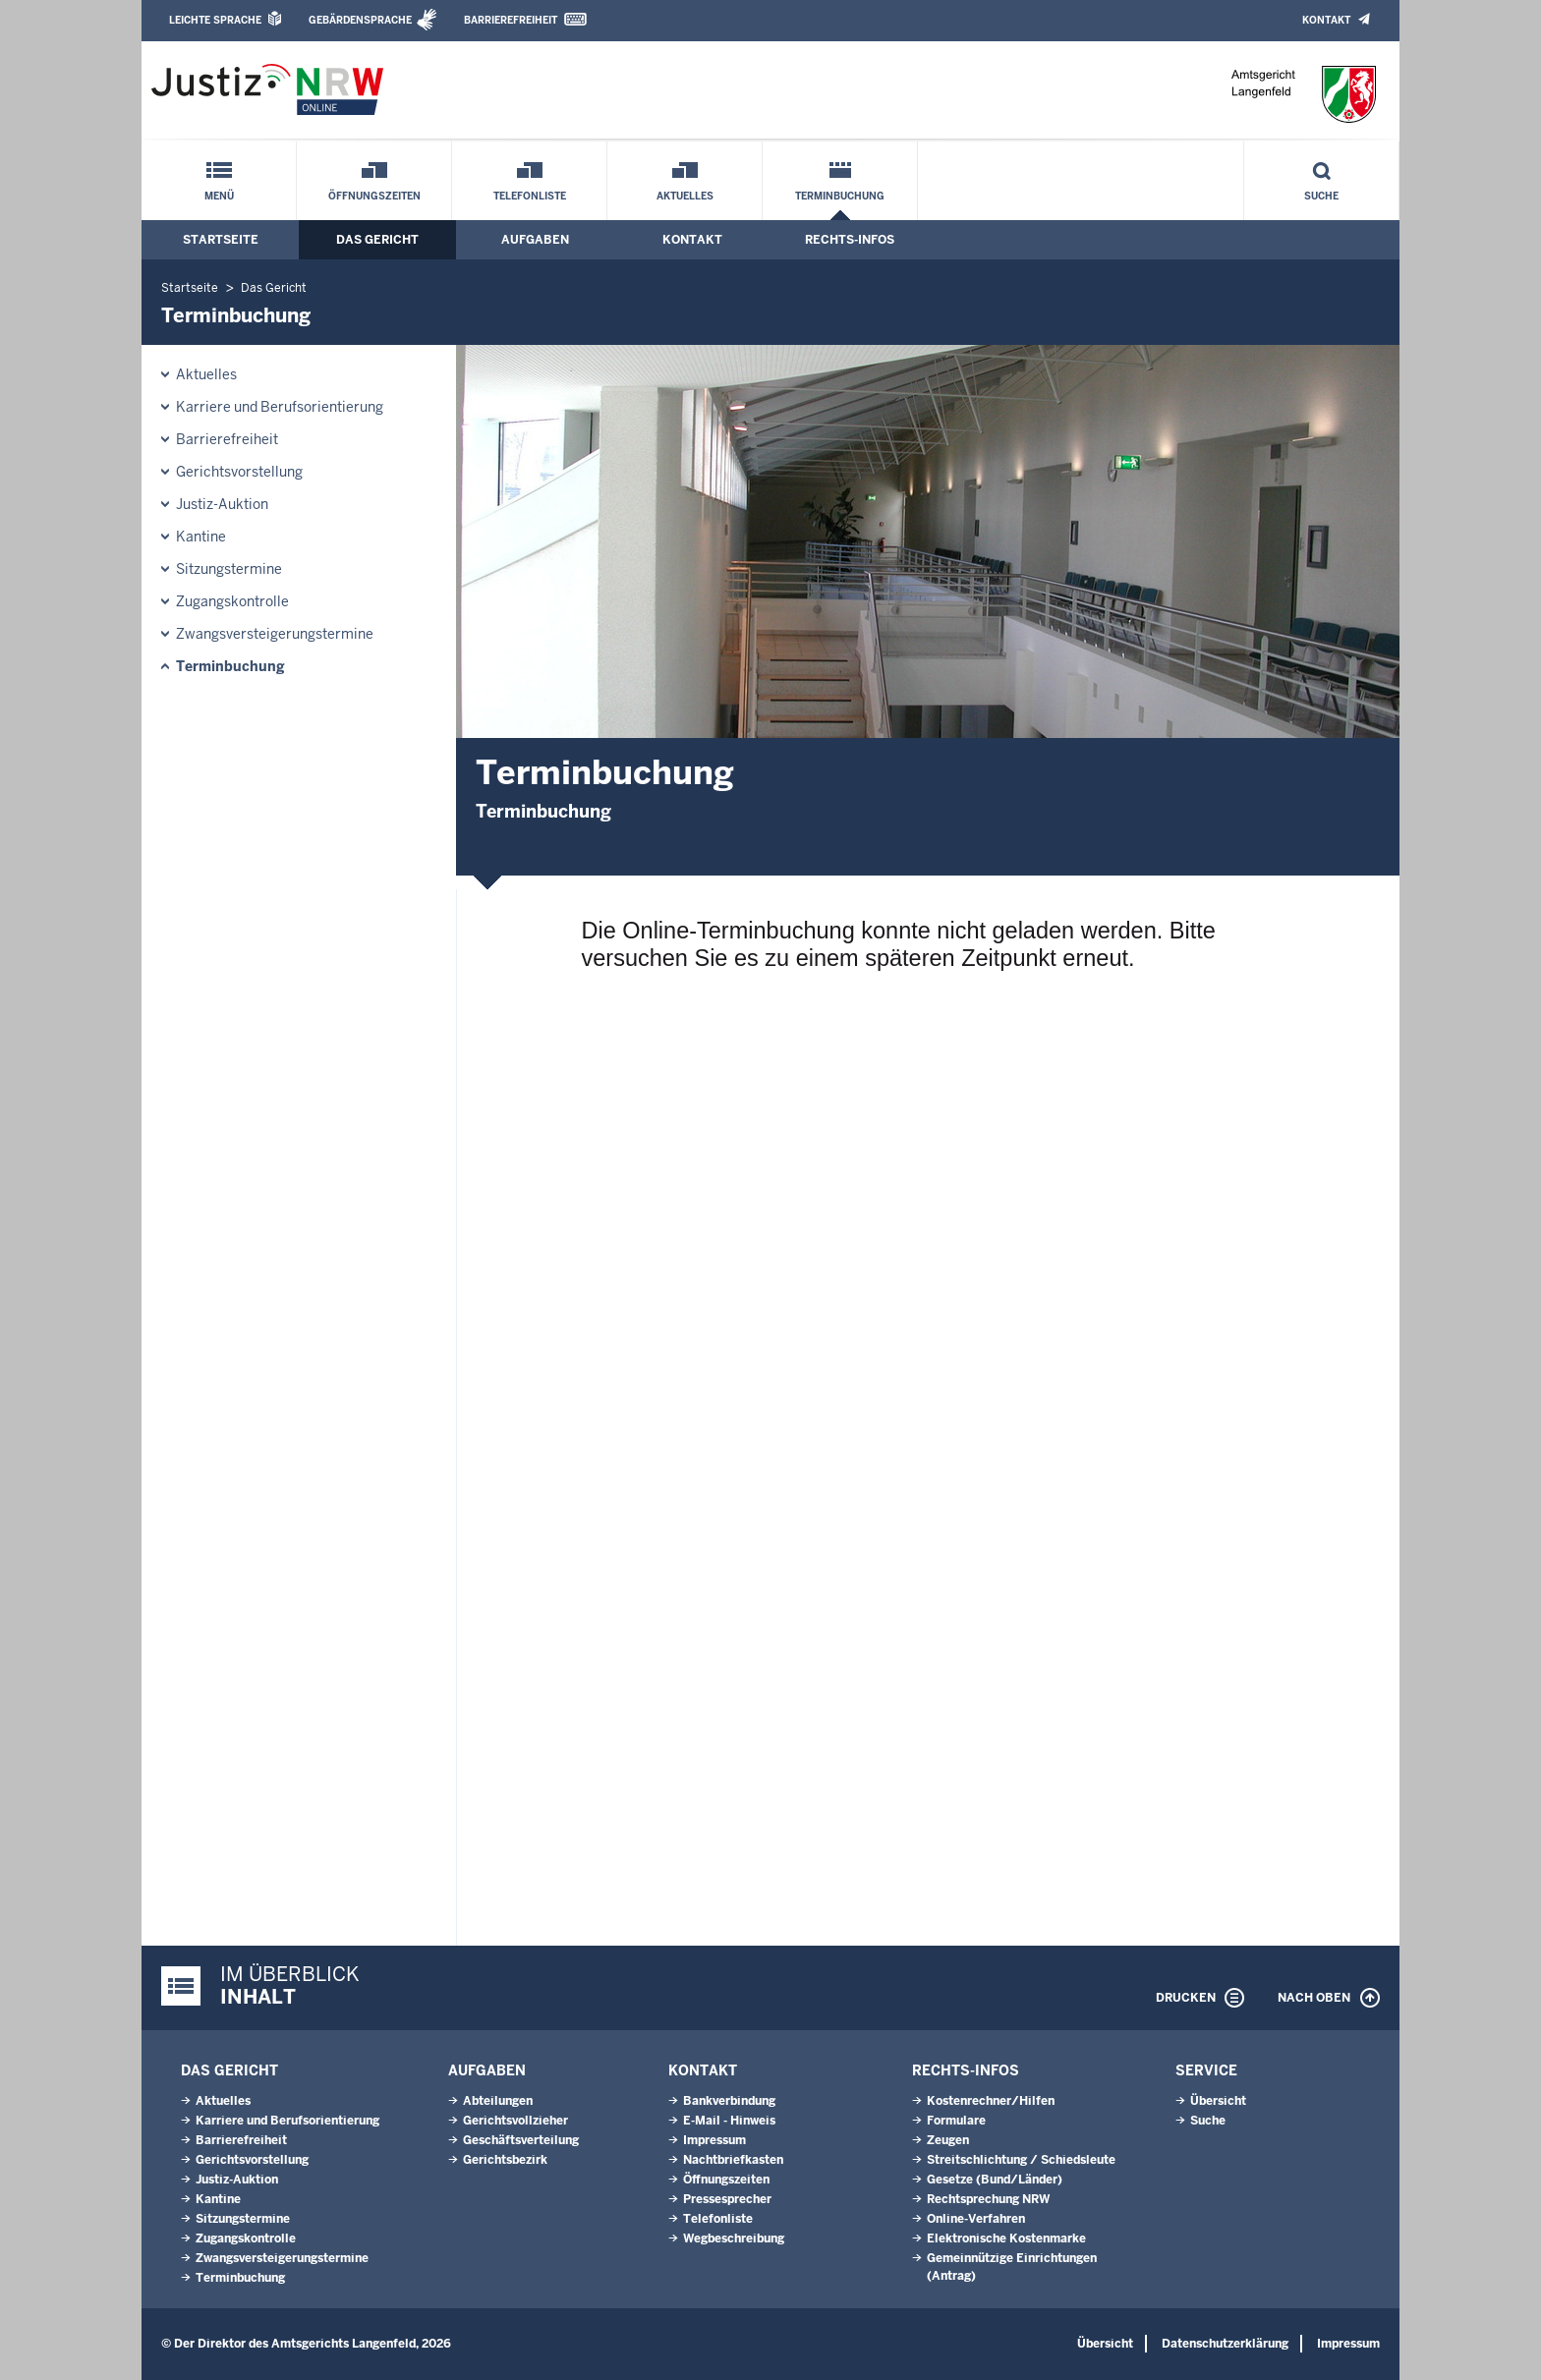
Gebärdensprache (360, 20)
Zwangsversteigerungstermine (274, 634)
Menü (219, 196)
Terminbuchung (840, 196)
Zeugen (948, 2140)
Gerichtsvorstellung (239, 472)
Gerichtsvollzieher (515, 2120)
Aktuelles (684, 196)
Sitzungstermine (229, 569)
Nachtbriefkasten (733, 2160)
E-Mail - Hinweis (729, 2120)
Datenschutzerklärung (1225, 2344)
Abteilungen (498, 2101)
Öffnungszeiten (374, 196)
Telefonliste (529, 196)
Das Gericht (377, 240)
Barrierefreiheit (510, 20)
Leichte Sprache (215, 20)
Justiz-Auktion (222, 504)
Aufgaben (535, 240)
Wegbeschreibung (733, 2238)
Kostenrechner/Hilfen (991, 2101)
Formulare (956, 2120)
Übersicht (1218, 2101)
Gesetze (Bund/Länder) (994, 2179)
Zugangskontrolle (232, 601)
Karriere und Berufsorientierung (279, 407)
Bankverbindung (729, 2101)
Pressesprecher (727, 2199)
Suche (1321, 196)
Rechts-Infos (849, 240)
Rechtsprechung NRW (988, 2199)
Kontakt (1326, 20)
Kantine (201, 536)
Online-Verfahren (976, 2219)
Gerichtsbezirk (505, 2160)
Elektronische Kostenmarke (1006, 2238)
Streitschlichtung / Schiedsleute (1021, 2160)
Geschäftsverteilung (521, 2140)
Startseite (220, 240)
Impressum (714, 2140)
